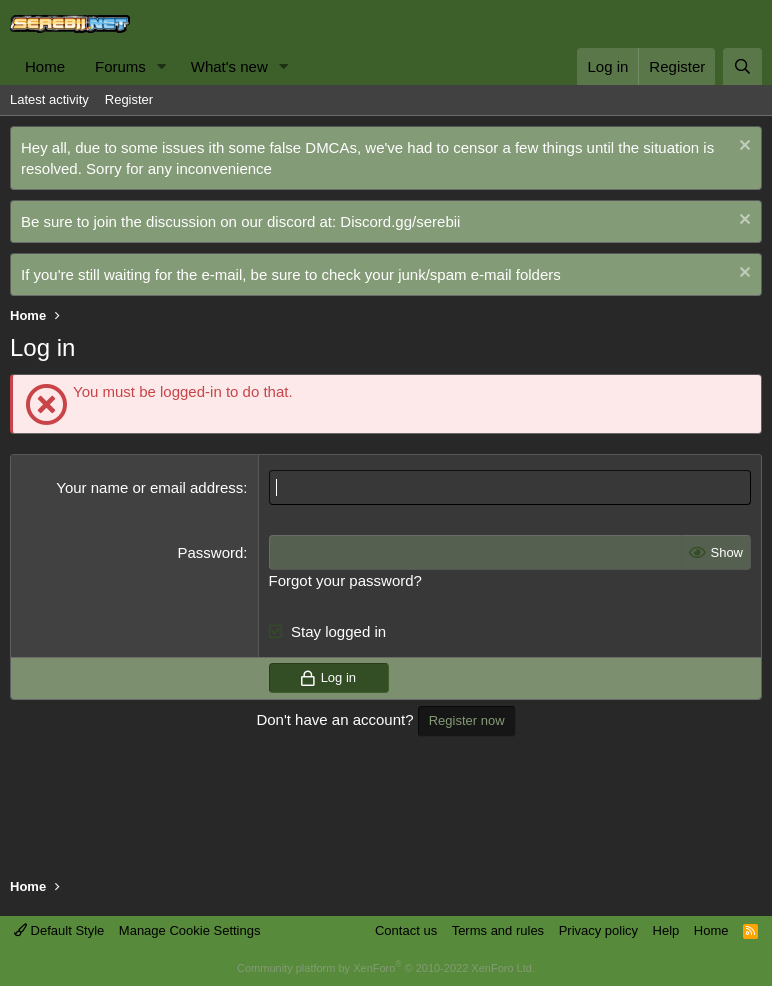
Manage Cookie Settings (190, 930)
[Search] (742, 66)
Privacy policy (598, 930)
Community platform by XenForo (386, 968)
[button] (162, 66)
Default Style (59, 930)
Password (210, 552)
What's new (229, 66)
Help (666, 930)
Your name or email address (149, 487)
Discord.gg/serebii (400, 221)
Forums (120, 66)
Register (129, 99)
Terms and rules (498, 930)
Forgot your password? (345, 580)
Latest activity (49, 99)
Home (45, 66)
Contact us (406, 930)
